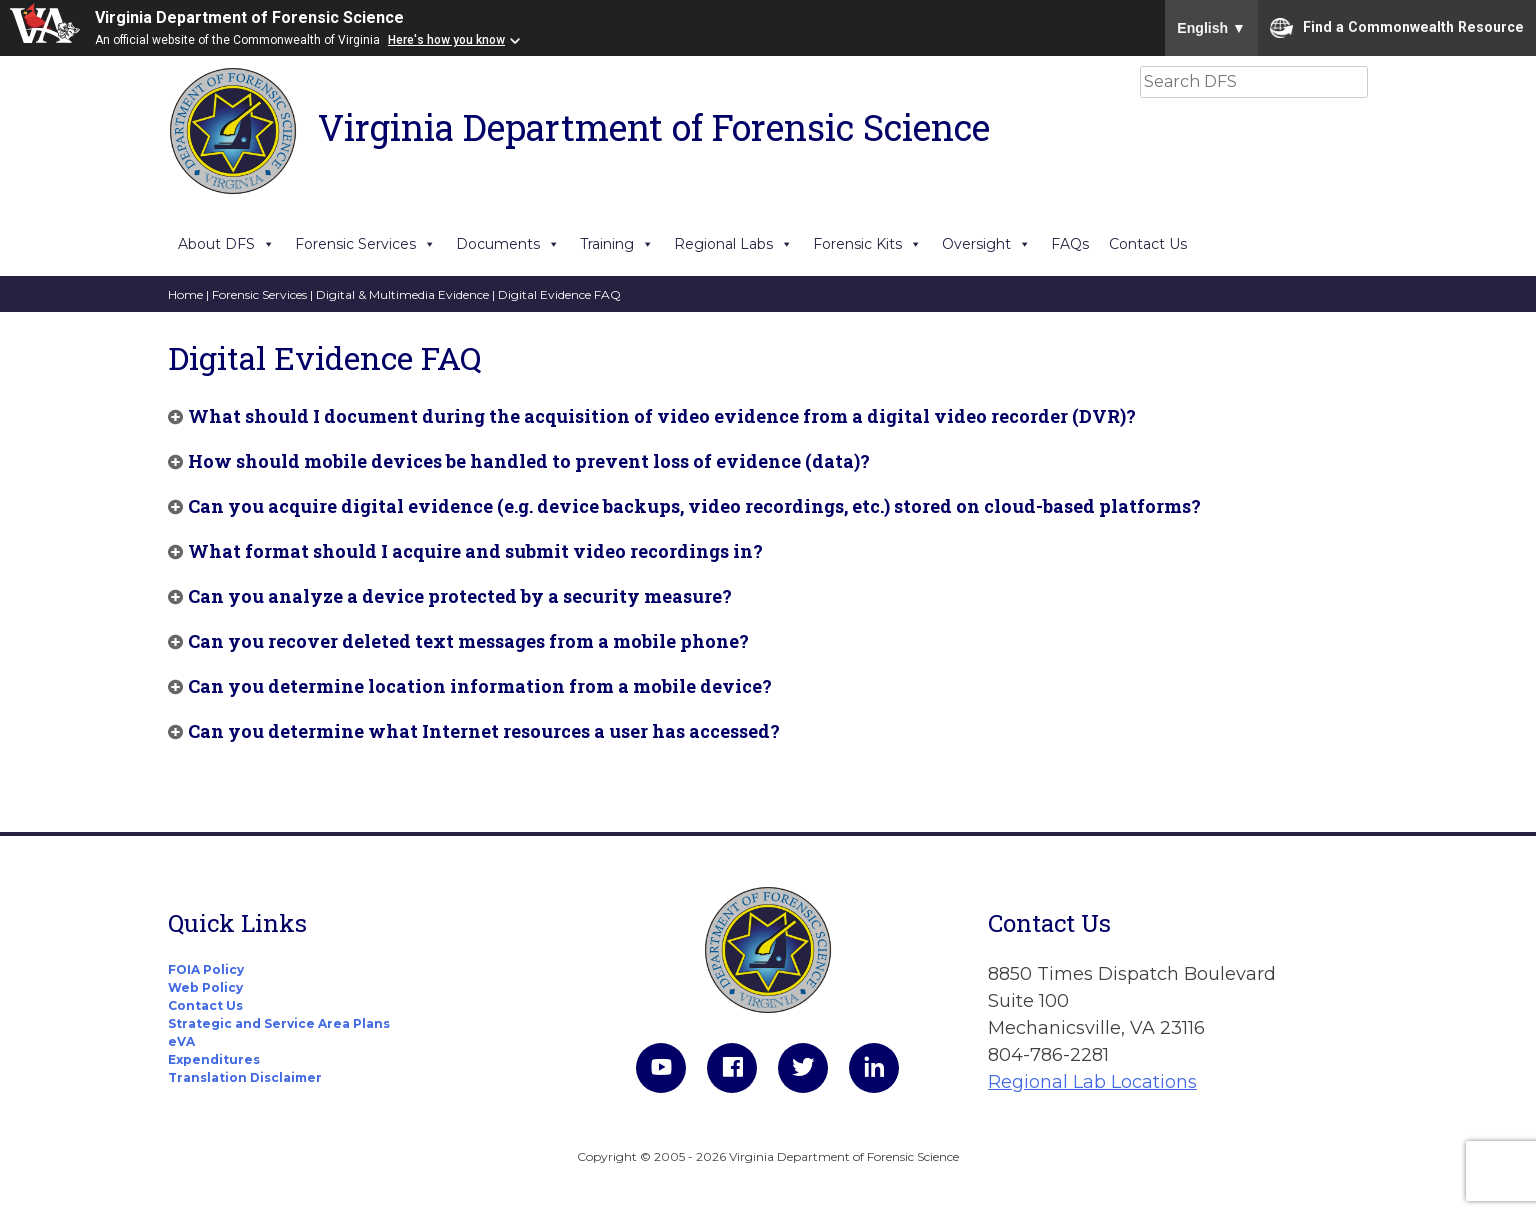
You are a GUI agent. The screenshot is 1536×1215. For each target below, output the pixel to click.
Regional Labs (733, 244)
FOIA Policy (206, 969)
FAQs (1070, 244)
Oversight (986, 244)
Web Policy (205, 987)
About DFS (226, 244)
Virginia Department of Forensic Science (249, 17)
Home (185, 294)
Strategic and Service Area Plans (279, 1023)
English (1211, 28)
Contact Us (1148, 244)
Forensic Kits (867, 244)
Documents (508, 244)
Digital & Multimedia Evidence (402, 294)
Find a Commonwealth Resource (1397, 28)
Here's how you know (446, 40)
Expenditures (214, 1059)
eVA (181, 1041)
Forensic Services (365, 244)
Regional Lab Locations (1092, 1082)
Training (617, 244)
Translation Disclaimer (245, 1077)
